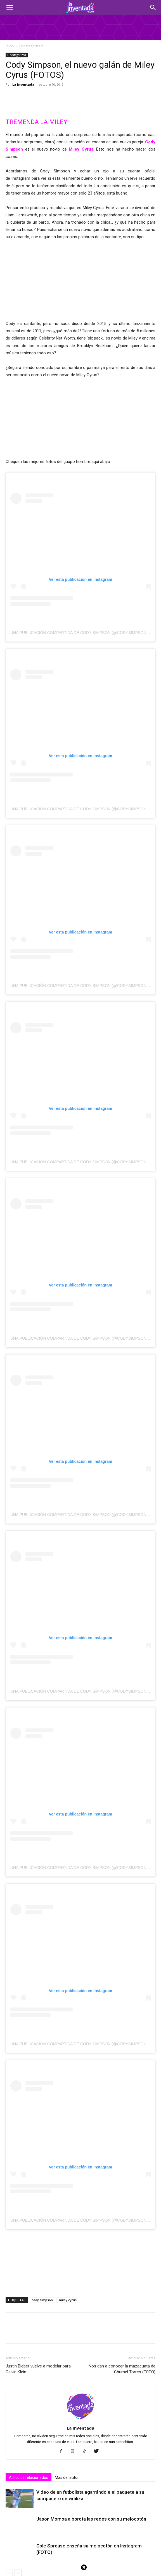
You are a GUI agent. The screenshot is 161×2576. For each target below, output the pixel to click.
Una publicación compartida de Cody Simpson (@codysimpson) (79, 488)
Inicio (10, 46)
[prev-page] (9, 2428)
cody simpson (42, 2155)
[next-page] (18, 2428)
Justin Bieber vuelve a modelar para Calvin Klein (38, 2224)
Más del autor (67, 2333)
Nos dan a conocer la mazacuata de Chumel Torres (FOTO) (122, 2224)
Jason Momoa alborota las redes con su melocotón (91, 2374)
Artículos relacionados (28, 2333)
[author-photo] (80, 2275)
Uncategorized (31, 46)
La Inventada (23, 84)
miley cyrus (68, 2155)
